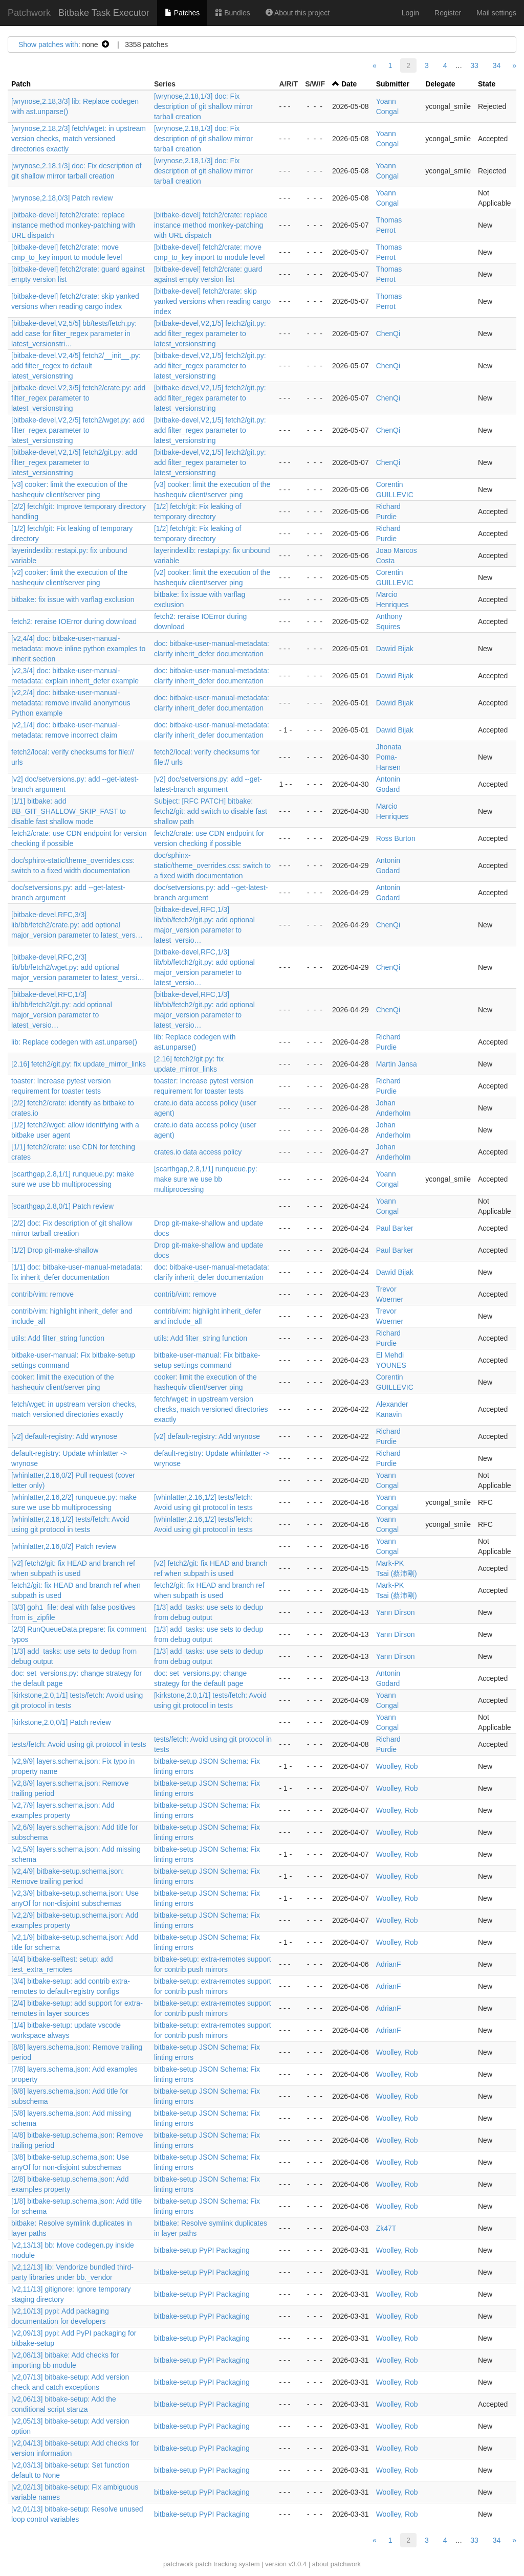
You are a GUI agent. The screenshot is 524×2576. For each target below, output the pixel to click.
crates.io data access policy (198, 1152)
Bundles (232, 13)
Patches (182, 13)
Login (410, 13)
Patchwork (29, 13)
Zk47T (386, 2228)
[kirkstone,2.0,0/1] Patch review (61, 1722)
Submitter (392, 84)
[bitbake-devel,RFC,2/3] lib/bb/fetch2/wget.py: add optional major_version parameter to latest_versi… (77, 967)
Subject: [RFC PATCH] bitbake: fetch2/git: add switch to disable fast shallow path (210, 811)
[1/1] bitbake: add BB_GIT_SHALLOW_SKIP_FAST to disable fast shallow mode (68, 811)
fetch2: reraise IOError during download (74, 621)
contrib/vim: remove (42, 1294)
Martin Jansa (396, 1064)
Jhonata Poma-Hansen (389, 757)
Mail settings (496, 13)
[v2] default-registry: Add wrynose (64, 1436)
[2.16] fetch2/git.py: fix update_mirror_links (78, 1064)
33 (474, 65)
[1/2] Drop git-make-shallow (54, 1250)
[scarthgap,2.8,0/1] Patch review (62, 1206)
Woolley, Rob (397, 1766)
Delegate (440, 84)
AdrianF (388, 1964)
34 (497, 65)
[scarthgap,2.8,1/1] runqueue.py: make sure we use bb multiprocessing (205, 1179)
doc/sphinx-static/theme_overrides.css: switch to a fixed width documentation (212, 865)
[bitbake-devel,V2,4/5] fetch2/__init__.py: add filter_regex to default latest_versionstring (76, 365)
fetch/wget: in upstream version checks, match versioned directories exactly (211, 1409)
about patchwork (336, 2564)
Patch (21, 84)
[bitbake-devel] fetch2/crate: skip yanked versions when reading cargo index (212, 301)
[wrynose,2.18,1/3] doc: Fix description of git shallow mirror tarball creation (203, 106)
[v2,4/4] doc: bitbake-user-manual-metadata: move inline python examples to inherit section (78, 648)
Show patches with (48, 44)
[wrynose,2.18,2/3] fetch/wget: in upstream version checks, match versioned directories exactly (78, 138)
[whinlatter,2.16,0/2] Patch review (63, 1546)
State (486, 84)
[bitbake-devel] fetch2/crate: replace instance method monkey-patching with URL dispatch (73, 225)
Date (349, 84)
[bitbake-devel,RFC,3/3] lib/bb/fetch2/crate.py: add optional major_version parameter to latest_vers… (77, 925)
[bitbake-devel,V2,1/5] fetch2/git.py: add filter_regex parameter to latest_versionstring (210, 333)
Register (447, 13)
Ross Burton (396, 838)
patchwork (178, 2564)
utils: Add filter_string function (57, 1338)
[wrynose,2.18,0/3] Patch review (62, 198)
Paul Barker (394, 1228)
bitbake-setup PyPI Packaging (202, 2250)
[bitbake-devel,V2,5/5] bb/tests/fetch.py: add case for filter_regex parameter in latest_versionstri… (74, 333)
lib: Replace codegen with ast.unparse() (74, 1042)
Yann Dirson (395, 1612)
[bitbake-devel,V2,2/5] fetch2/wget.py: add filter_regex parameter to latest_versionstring (78, 430)
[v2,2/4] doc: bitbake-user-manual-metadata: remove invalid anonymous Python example (70, 703)
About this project (298, 13)
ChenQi (388, 333)
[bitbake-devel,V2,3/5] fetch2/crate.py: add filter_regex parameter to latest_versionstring (78, 398)
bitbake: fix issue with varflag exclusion (72, 599)
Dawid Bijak (394, 649)
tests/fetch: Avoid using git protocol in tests (78, 1744)
